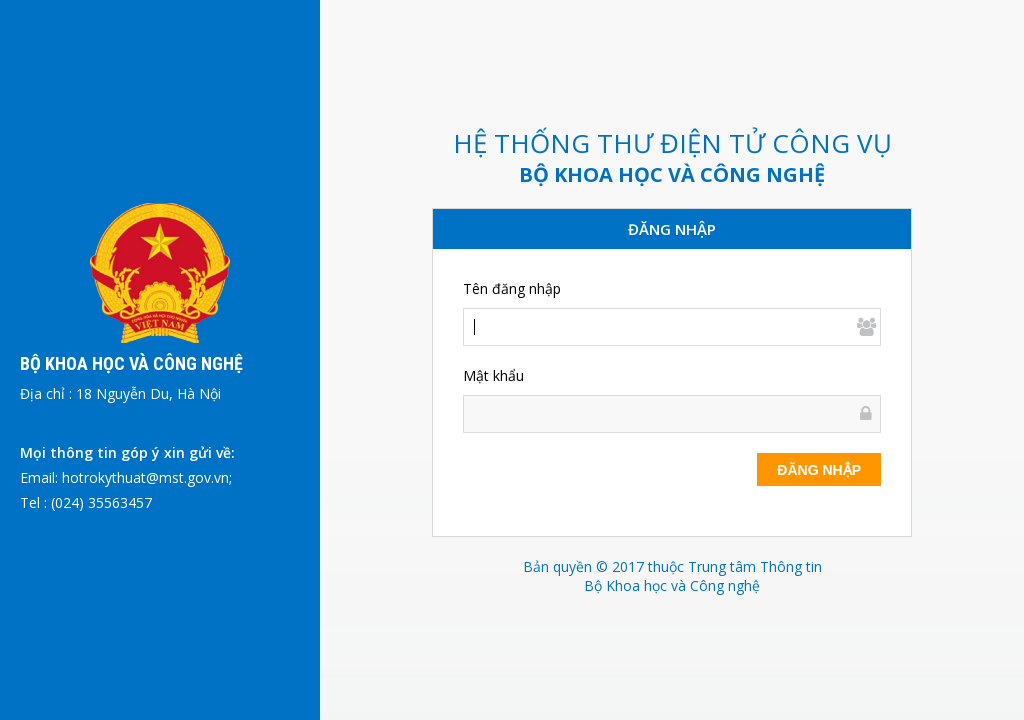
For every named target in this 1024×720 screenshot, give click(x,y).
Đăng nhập (819, 470)
